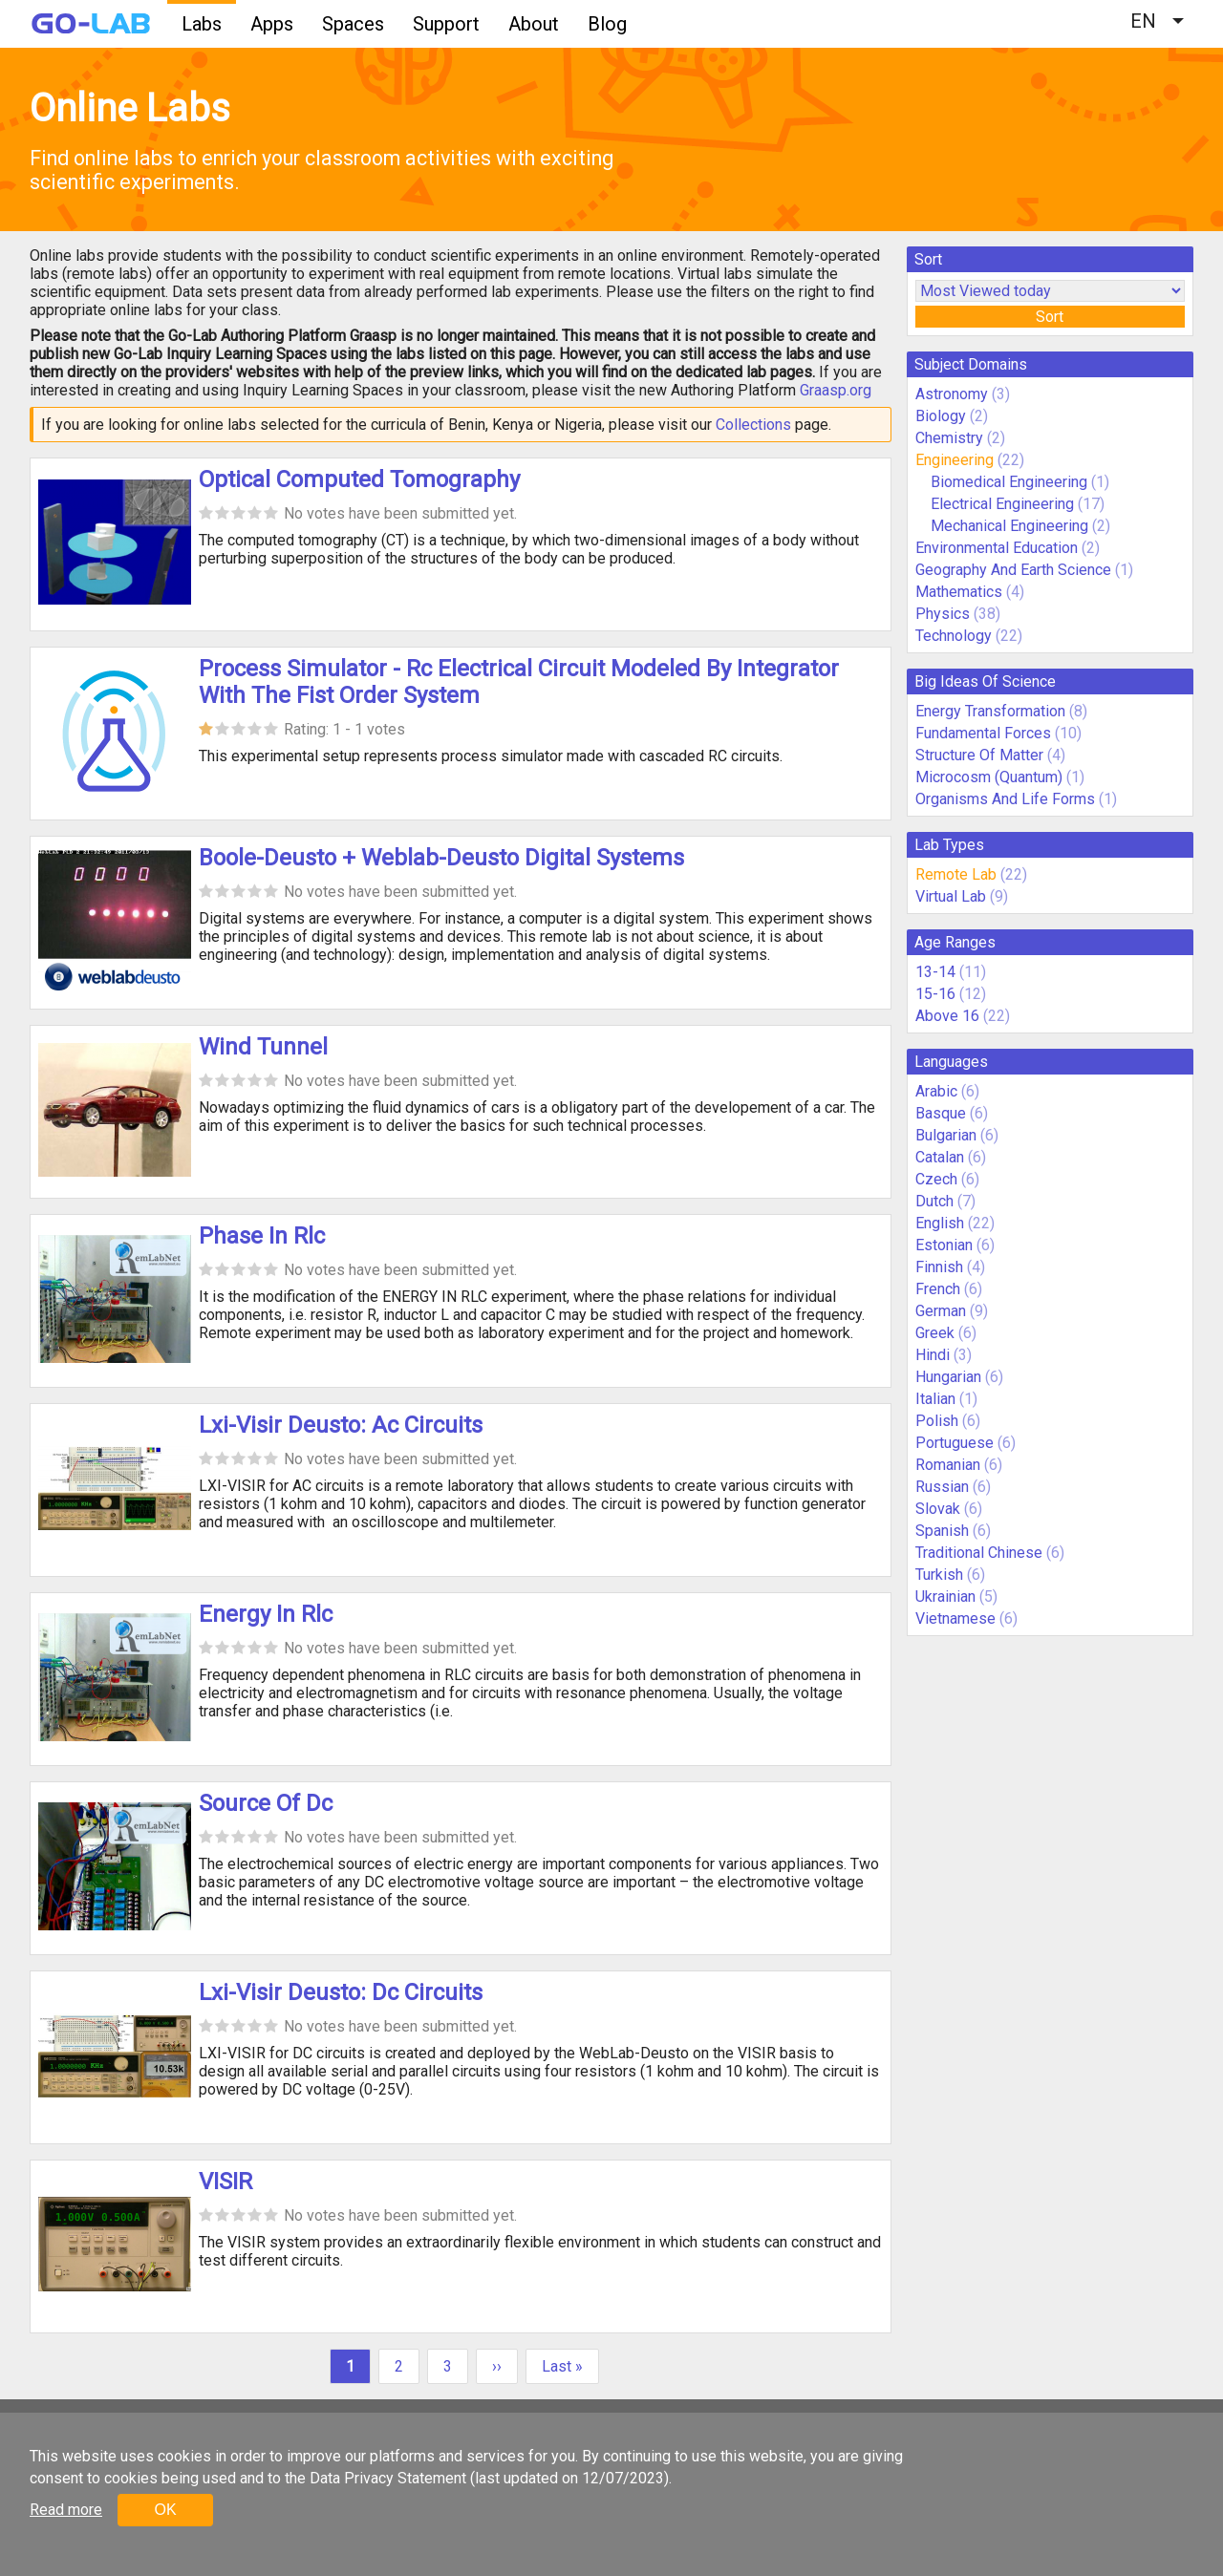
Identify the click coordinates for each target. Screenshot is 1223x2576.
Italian (935, 1399)
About (533, 23)
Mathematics (958, 592)
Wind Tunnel (263, 1046)
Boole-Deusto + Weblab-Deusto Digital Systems (441, 857)
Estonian (944, 1245)
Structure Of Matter (979, 755)
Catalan (939, 1157)
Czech (936, 1179)
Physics (942, 614)
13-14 (935, 972)
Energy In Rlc (266, 1614)
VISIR (225, 2181)
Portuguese (954, 1443)
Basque (940, 1113)
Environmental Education (996, 548)
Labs (202, 23)
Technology (953, 636)
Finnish (939, 1267)
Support (446, 23)
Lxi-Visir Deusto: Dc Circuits (341, 1992)
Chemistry (949, 438)
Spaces (353, 23)
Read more (66, 2510)
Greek (935, 1333)
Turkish (939, 1574)
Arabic (936, 1091)
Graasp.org (835, 390)
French (937, 1289)
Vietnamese (955, 1618)
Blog (607, 23)
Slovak (937, 1509)
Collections (753, 424)
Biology (940, 416)
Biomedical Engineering (1009, 482)
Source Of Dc (266, 1803)
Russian (942, 1487)
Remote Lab (956, 874)
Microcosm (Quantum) (988, 777)
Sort (1049, 317)
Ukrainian (945, 1596)
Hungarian (948, 1377)
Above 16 (947, 1016)
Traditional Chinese (978, 1552)
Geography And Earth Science (1013, 570)
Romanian (947, 1465)
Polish (936, 1421)
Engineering (954, 460)
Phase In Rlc (262, 1236)
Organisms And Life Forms (1005, 799)
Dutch (934, 1201)
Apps (271, 23)
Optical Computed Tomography (359, 479)
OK (165, 2509)
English (939, 1223)
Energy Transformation (990, 711)
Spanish (942, 1531)
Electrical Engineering (1002, 504)
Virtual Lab (950, 896)
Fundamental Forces (983, 733)
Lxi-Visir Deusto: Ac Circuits (341, 1425)
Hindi (932, 1355)
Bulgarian (945, 1135)
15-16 (935, 994)
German (940, 1311)
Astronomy (951, 394)
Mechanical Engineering (1009, 526)
